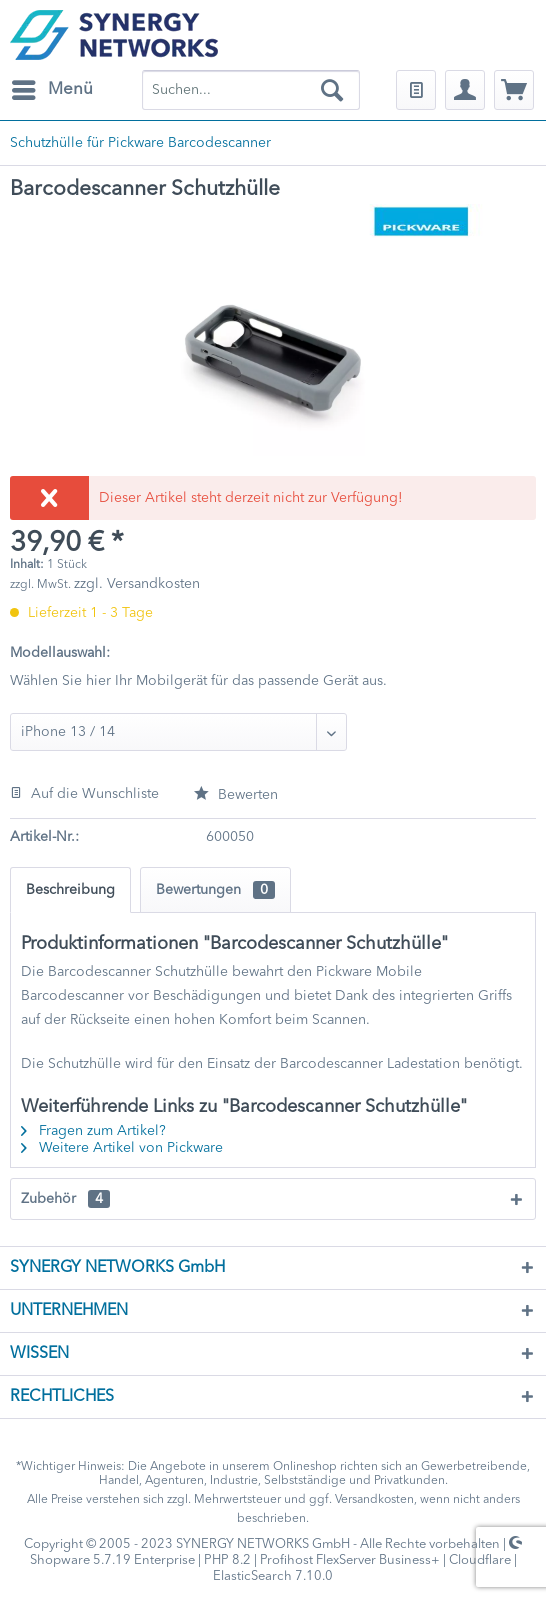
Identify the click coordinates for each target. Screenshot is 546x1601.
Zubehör (65, 1199)
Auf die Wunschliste (84, 794)
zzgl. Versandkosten (137, 584)
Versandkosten (374, 1500)
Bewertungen (215, 890)
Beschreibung (70, 890)
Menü (52, 86)
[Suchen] (332, 90)
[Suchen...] (251, 90)
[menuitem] (51, 90)
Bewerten (236, 795)
